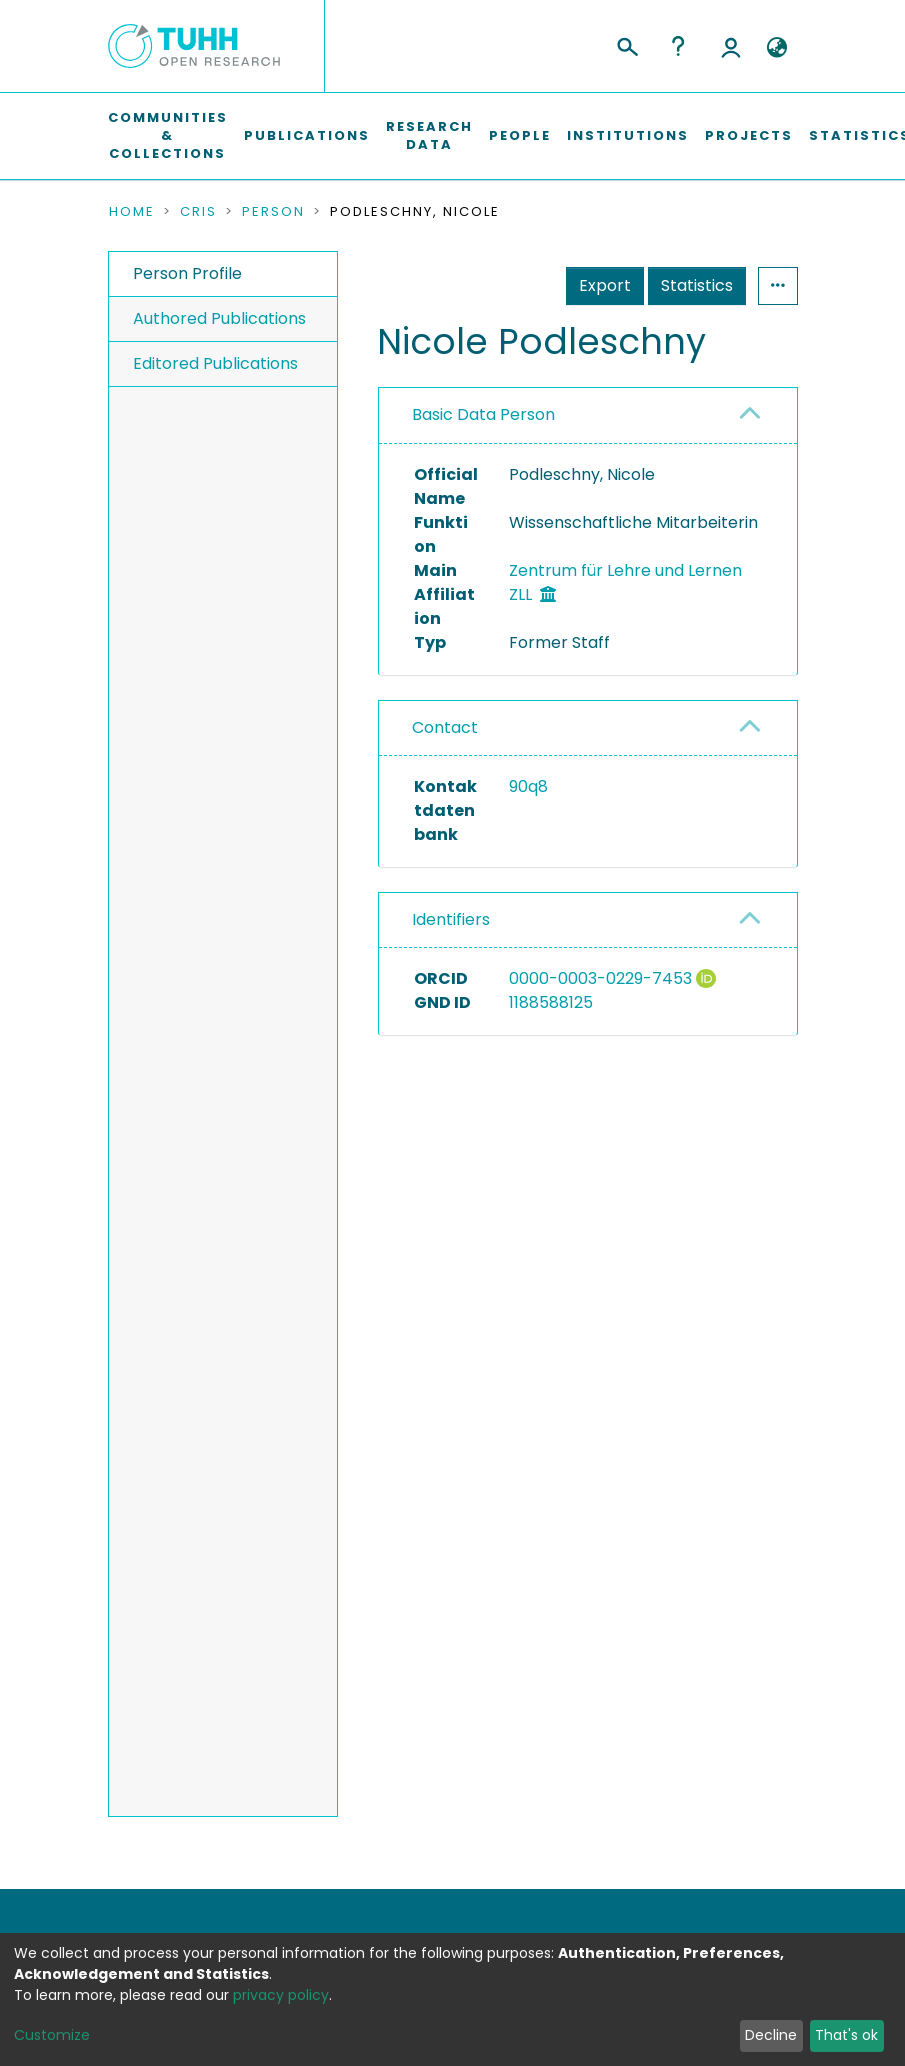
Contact (445, 727)
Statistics (697, 285)
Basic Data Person (483, 414)
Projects (749, 135)
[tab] (587, 415)
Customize (52, 2035)
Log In (731, 46)
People (520, 135)
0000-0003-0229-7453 (600, 978)
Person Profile (187, 273)
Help (678, 46)
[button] (777, 48)
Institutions (628, 135)
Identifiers (451, 919)
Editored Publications (215, 363)
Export (605, 285)
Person (273, 212)
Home (132, 212)
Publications (307, 135)
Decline (771, 2035)
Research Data (429, 135)
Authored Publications (219, 318)
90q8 (528, 786)
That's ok (846, 2035)
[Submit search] (626, 44)
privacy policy (281, 1995)
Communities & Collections (168, 135)
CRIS (198, 212)
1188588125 (551, 1002)
